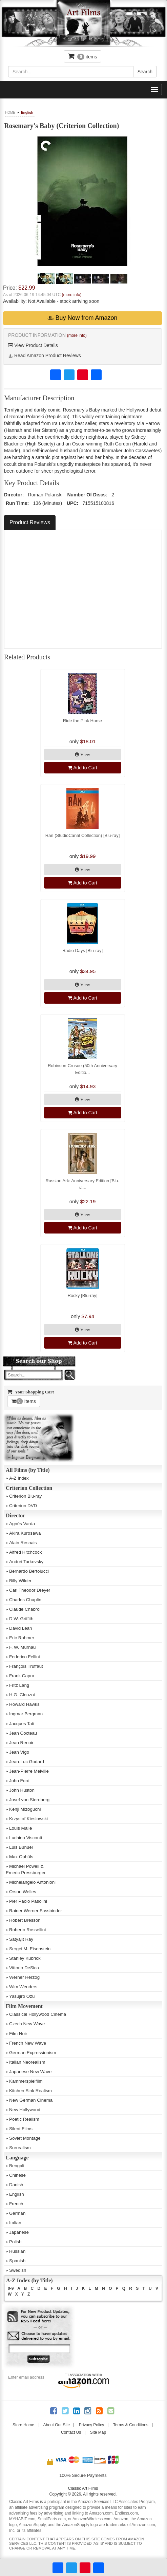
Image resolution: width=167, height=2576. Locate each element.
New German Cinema (31, 2100)
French (16, 2203)
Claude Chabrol (25, 1609)
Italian (15, 2222)
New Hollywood (24, 2109)
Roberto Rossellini (27, 1929)
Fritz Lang (19, 1685)
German (17, 2213)
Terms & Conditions (130, 2425)
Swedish (17, 2270)
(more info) (71, 294)
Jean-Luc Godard (26, 1761)
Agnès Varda (22, 1523)
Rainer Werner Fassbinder (35, 1910)
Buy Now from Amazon (82, 317)
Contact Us (71, 2432)
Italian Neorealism (27, 2062)
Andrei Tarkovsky (26, 1561)
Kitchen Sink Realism (30, 2090)
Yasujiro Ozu (22, 1996)
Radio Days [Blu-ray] (82, 950)
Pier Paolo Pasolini (28, 1901)
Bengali (16, 2165)
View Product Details (33, 345)
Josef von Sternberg (29, 1799)
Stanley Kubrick (25, 1958)
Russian (17, 2251)
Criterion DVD (23, 1505)
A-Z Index (19, 1478)
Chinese (17, 2175)
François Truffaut (26, 1666)
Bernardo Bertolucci (29, 1571)
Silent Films (21, 2128)
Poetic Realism (24, 2119)
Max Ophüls (21, 1856)
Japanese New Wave (30, 2071)
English (27, 112)
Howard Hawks (24, 1704)
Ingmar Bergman (26, 1713)
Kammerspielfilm (26, 2081)
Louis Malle (20, 1828)
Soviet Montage (25, 2138)
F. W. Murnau (22, 1647)
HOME (10, 112)
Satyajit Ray (21, 1939)
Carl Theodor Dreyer (29, 1590)
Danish (16, 2184)
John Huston (22, 1790)
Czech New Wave (27, 2023)
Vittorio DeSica (24, 1967)
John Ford (19, 1780)
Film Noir (18, 2033)
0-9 (11, 2288)
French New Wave (27, 2043)
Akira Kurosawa (25, 1533)
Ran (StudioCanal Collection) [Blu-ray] (82, 835)
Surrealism (20, 2147)
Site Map (98, 2432)
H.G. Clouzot (22, 1694)
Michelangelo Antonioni (32, 1882)
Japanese (19, 2232)
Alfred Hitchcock (25, 1552)
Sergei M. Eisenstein (29, 1948)
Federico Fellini (24, 1656)
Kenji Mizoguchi (25, 1809)
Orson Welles (22, 1891)
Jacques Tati (21, 1723)
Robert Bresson (25, 1920)
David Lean (20, 1628)
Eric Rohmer (21, 1637)
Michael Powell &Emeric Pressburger (26, 1869)
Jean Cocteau (23, 1733)
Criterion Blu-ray (25, 1496)
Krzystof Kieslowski (28, 1818)
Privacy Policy (91, 2425)
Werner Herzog (24, 1977)
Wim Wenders (23, 1986)
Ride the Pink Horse (82, 720)
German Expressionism (32, 2052)
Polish (15, 2241)
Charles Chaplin (25, 1599)
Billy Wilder (20, 1580)
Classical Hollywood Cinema (37, 2014)
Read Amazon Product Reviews (44, 355)
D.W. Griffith (21, 1618)
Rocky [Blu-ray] (82, 1295)
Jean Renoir (21, 1742)
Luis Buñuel (21, 1847)
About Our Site (56, 2425)
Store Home (23, 2425)
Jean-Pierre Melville (29, 1771)
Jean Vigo (19, 1752)
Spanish (17, 2260)
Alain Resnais (23, 1542)
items (82, 56)
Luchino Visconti (25, 1837)
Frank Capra (21, 1675)
